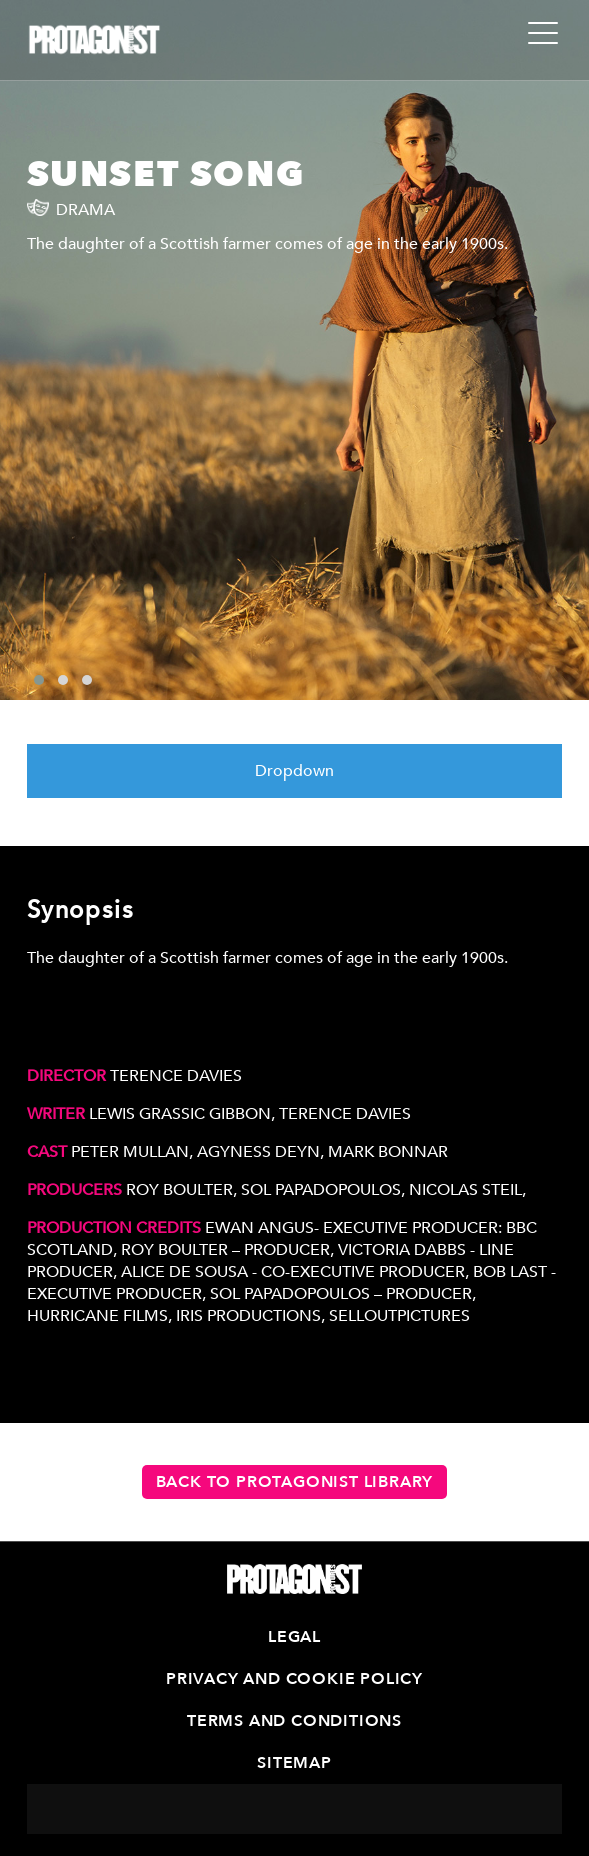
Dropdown (294, 771)
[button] (39, 680)
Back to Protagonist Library (295, 1482)
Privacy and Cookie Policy (294, 1679)
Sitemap (294, 1763)
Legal (294, 1637)
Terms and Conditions (294, 1721)
